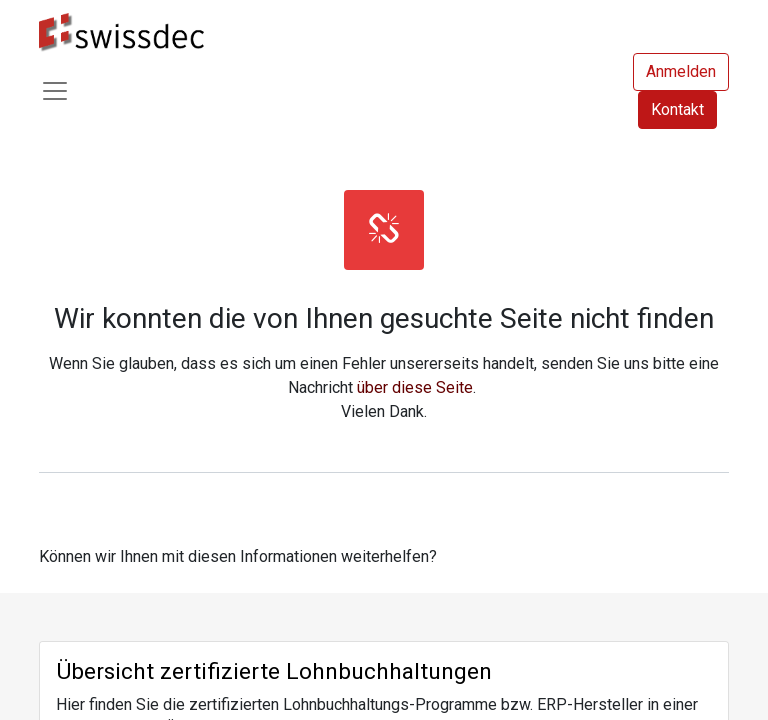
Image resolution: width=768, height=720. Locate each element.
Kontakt (677, 109)
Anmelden (681, 71)
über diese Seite (415, 387)
